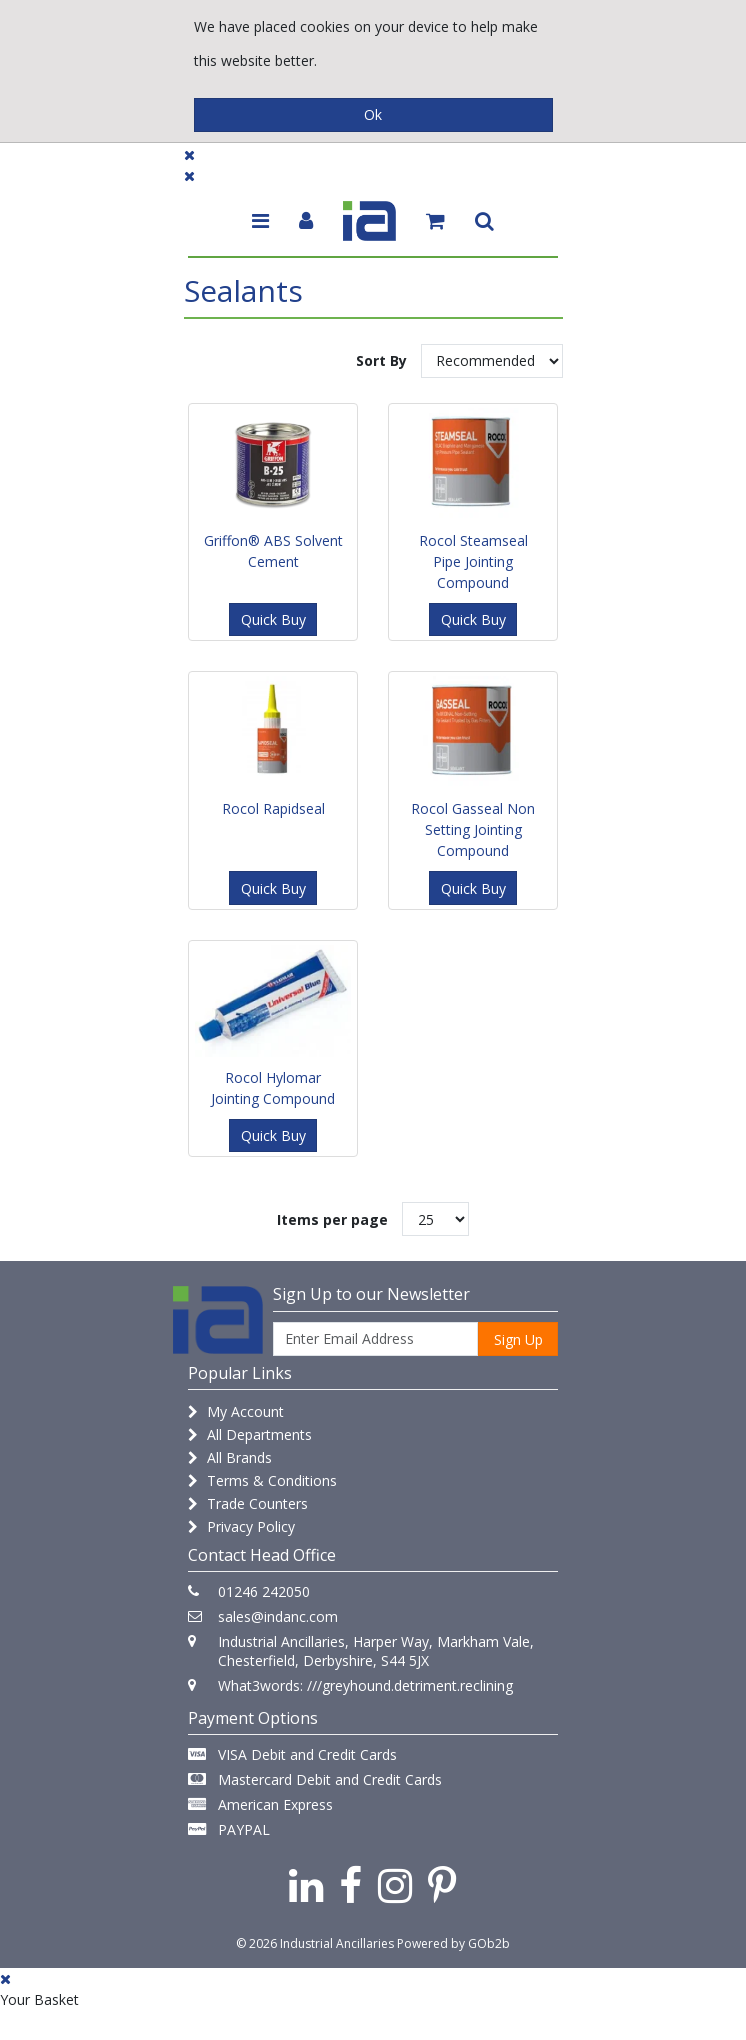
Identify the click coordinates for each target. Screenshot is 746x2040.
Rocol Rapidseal (273, 808)
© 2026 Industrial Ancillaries (315, 1943)
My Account (236, 1411)
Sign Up (518, 1339)
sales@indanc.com (278, 1616)
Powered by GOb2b (453, 1943)
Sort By (381, 360)
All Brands (230, 1457)
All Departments (250, 1434)
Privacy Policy (241, 1526)
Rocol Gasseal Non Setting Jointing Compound (473, 829)
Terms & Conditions (262, 1480)
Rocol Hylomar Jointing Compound (273, 1088)
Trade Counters (248, 1503)
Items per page (332, 1219)
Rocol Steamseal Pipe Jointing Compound (473, 561)
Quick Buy (273, 619)
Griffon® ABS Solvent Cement (273, 551)
